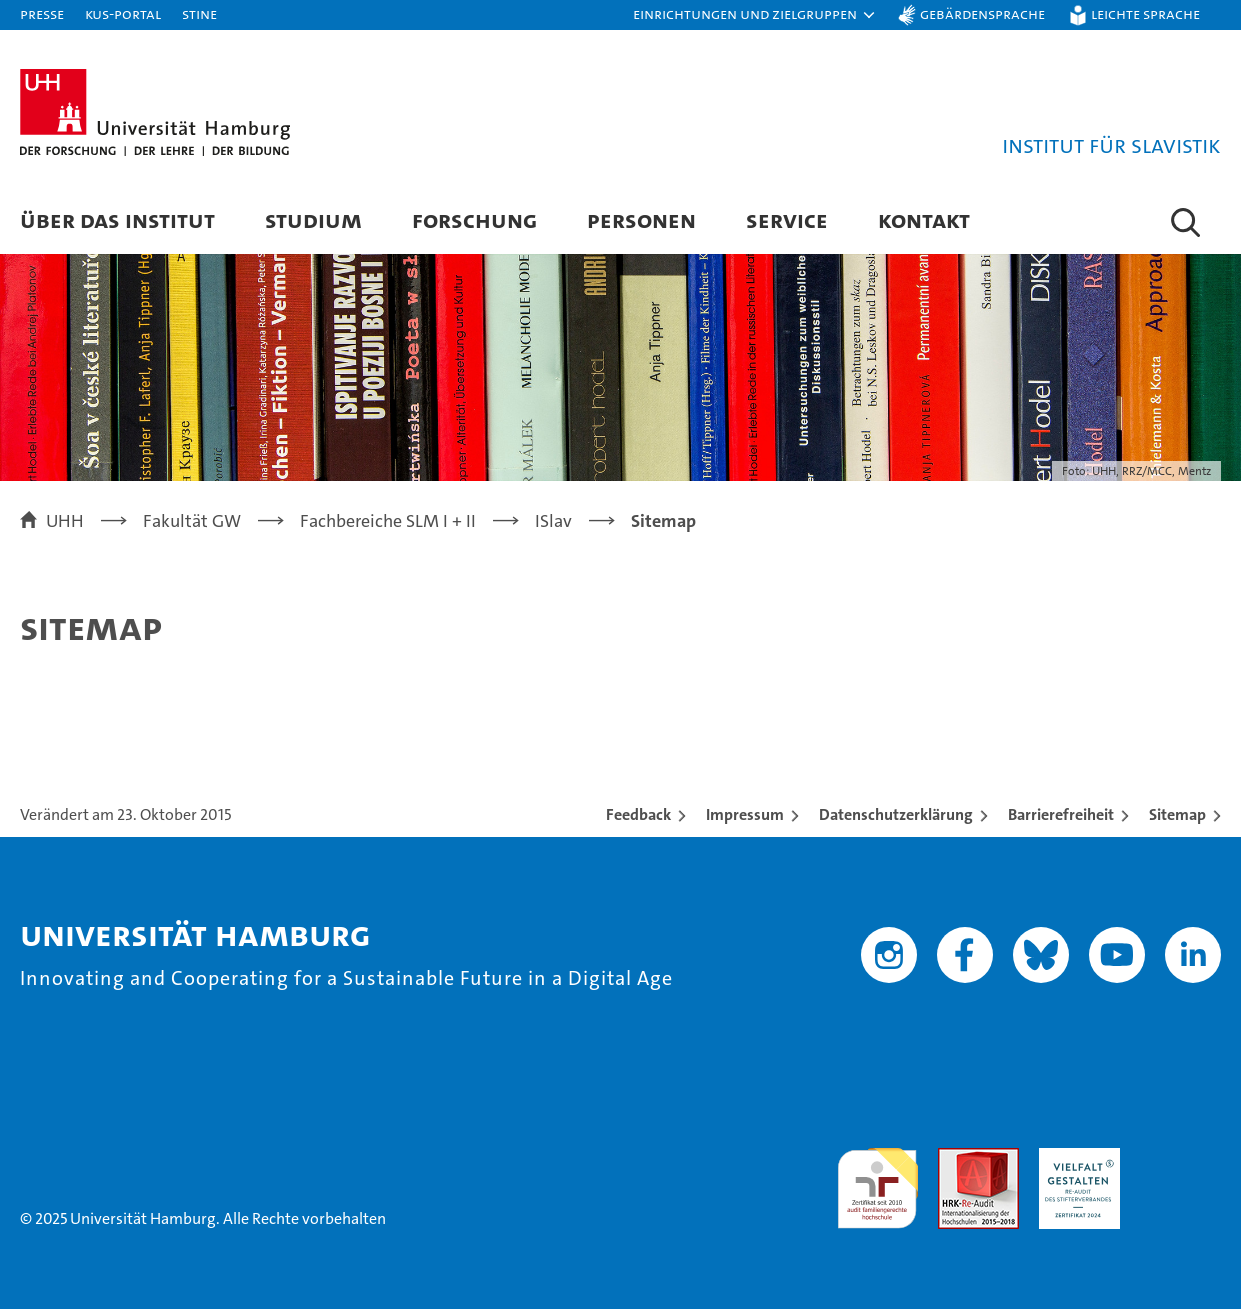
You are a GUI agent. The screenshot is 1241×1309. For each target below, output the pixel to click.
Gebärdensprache (982, 13)
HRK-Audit (1074, 1158)
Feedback (638, 814)
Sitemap (1177, 814)
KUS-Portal (123, 13)
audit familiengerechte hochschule (877, 1179)
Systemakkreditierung (1180, 1158)
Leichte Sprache (1145, 13)
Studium (313, 219)
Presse (42, 13)
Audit (957, 1158)
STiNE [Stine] (199, 13)
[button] (755, 15)
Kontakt (924, 219)
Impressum (745, 814)
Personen (641, 219)
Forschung (474, 219)
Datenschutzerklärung (896, 814)
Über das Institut (117, 219)
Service (787, 219)
